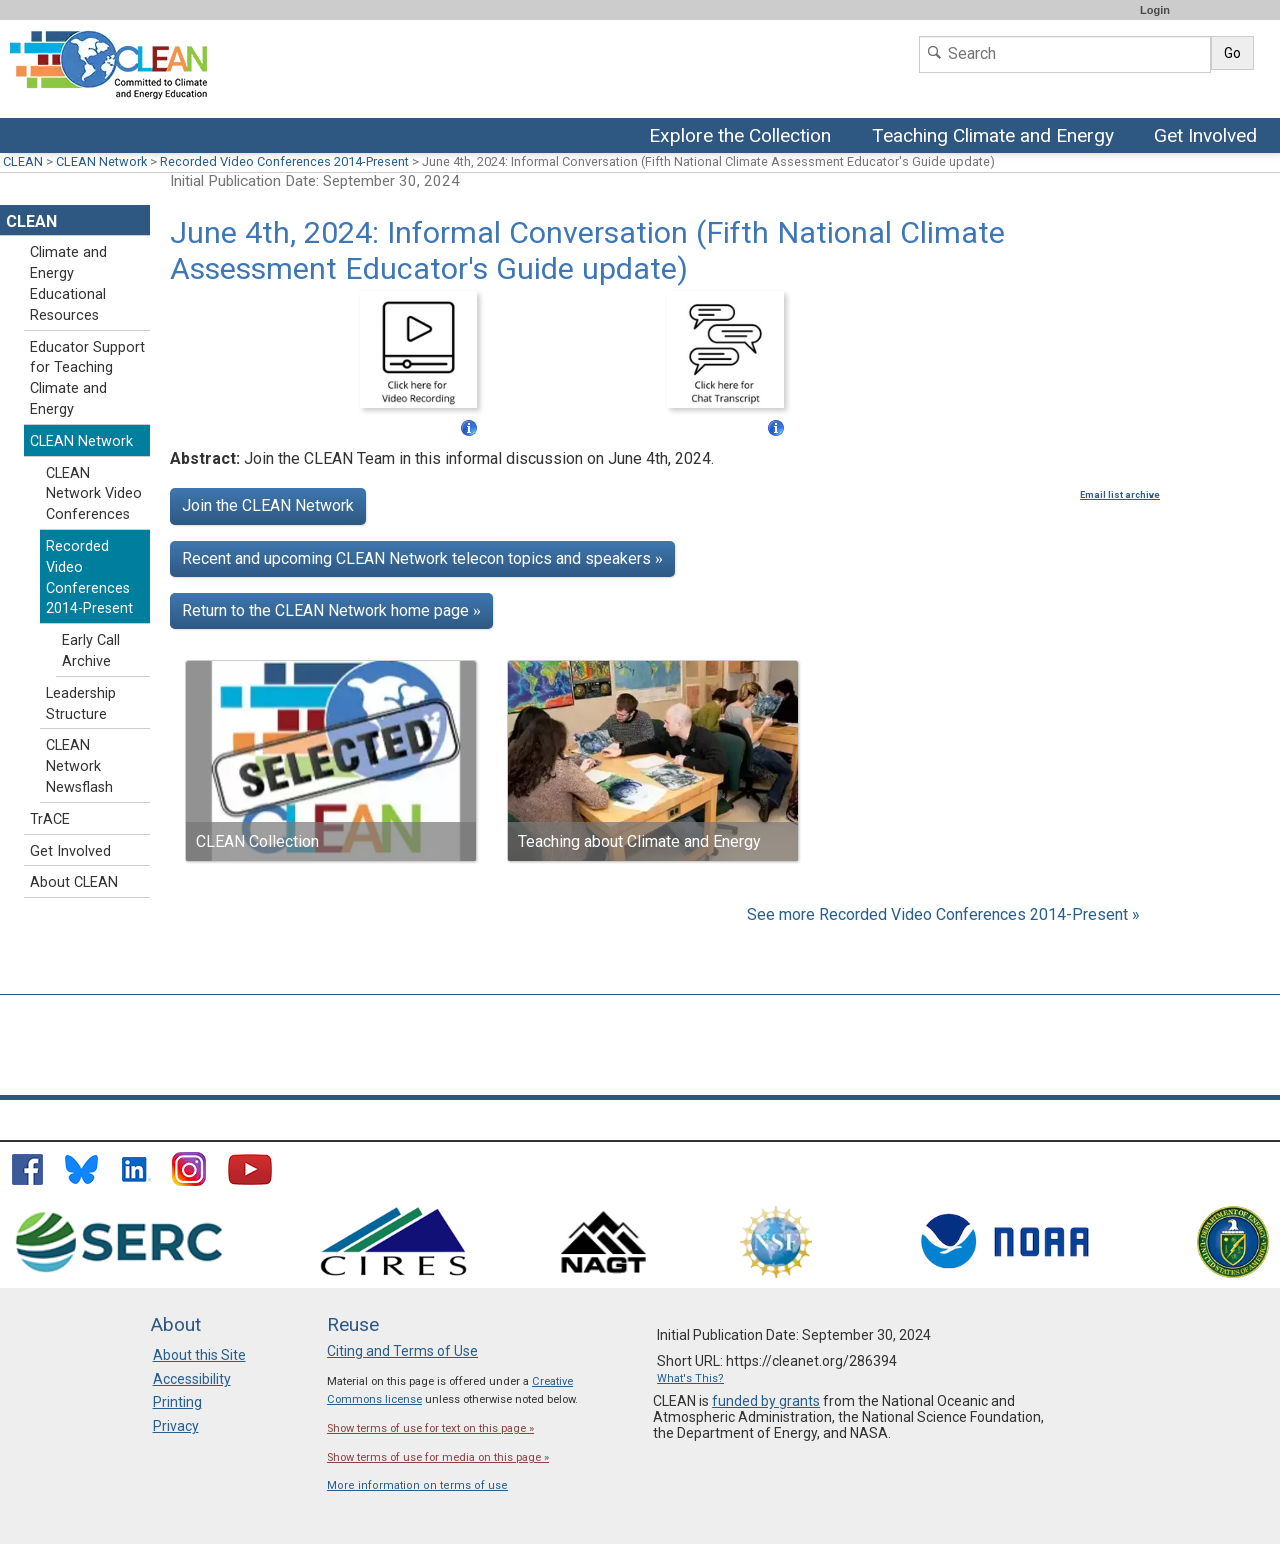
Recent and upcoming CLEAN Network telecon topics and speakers (422, 558)
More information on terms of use (417, 1485)
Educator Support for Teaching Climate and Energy (87, 378)
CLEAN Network (101, 161)
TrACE (50, 819)
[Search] (1065, 54)
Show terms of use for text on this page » (430, 1428)
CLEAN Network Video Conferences (94, 494)
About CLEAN (74, 882)
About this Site (199, 1355)
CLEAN (23, 161)
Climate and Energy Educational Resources (68, 283)
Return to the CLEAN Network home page (331, 610)
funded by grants (766, 1401)
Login (1155, 10)
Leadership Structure (81, 704)
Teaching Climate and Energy (993, 137)
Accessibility (192, 1379)
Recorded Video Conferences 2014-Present (284, 161)
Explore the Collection (745, 137)
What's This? (690, 1378)
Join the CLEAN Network (268, 505)
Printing (177, 1402)
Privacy (176, 1426)
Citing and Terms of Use (402, 1351)
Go (1232, 53)
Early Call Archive (91, 651)
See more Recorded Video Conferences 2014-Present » (943, 914)
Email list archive (1120, 495)
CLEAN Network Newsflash (79, 766)
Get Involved (1208, 137)
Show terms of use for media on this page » (438, 1457)
